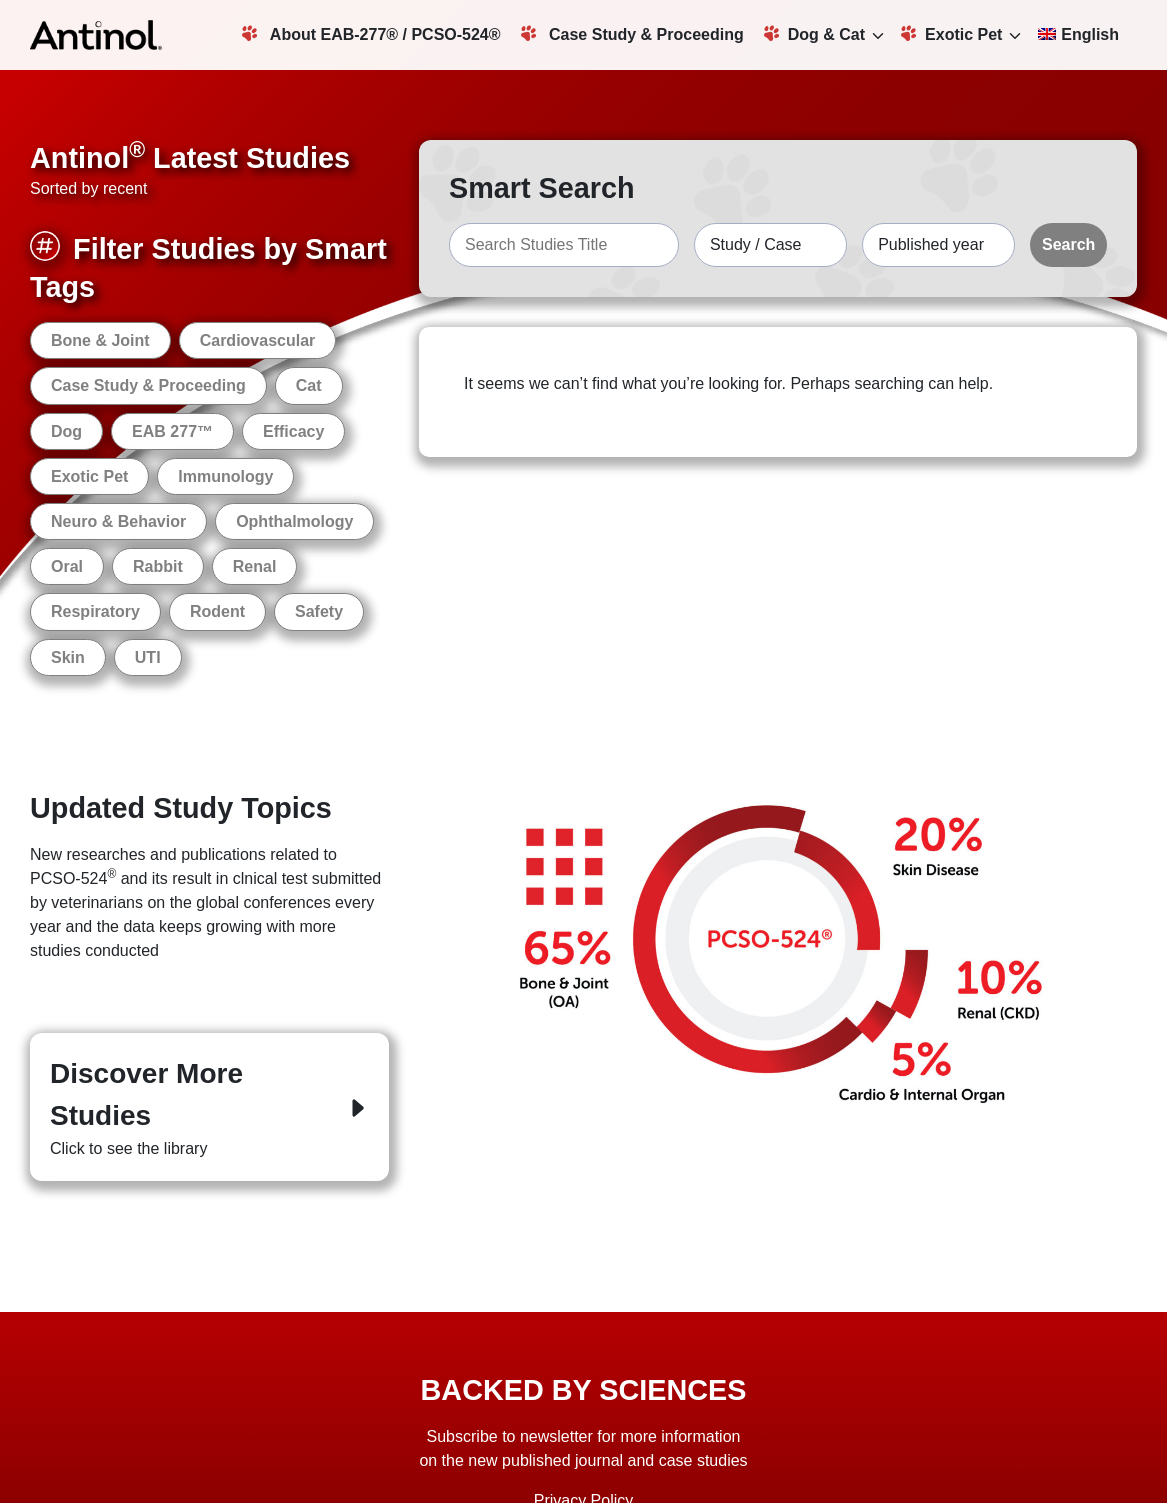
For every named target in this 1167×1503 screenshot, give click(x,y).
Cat (309, 385)
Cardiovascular (258, 340)
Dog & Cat (814, 34)
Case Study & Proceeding (632, 34)
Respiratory (95, 611)
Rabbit (158, 566)
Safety (319, 611)
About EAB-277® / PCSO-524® (371, 34)
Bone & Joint (100, 340)
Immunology (225, 476)
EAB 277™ (172, 431)
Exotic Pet (951, 34)
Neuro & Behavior (118, 521)
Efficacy (293, 431)
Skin (68, 657)
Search (1068, 244)
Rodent (217, 611)
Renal (255, 566)
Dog (66, 431)
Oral (67, 566)
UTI (148, 657)
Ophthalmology (294, 521)
